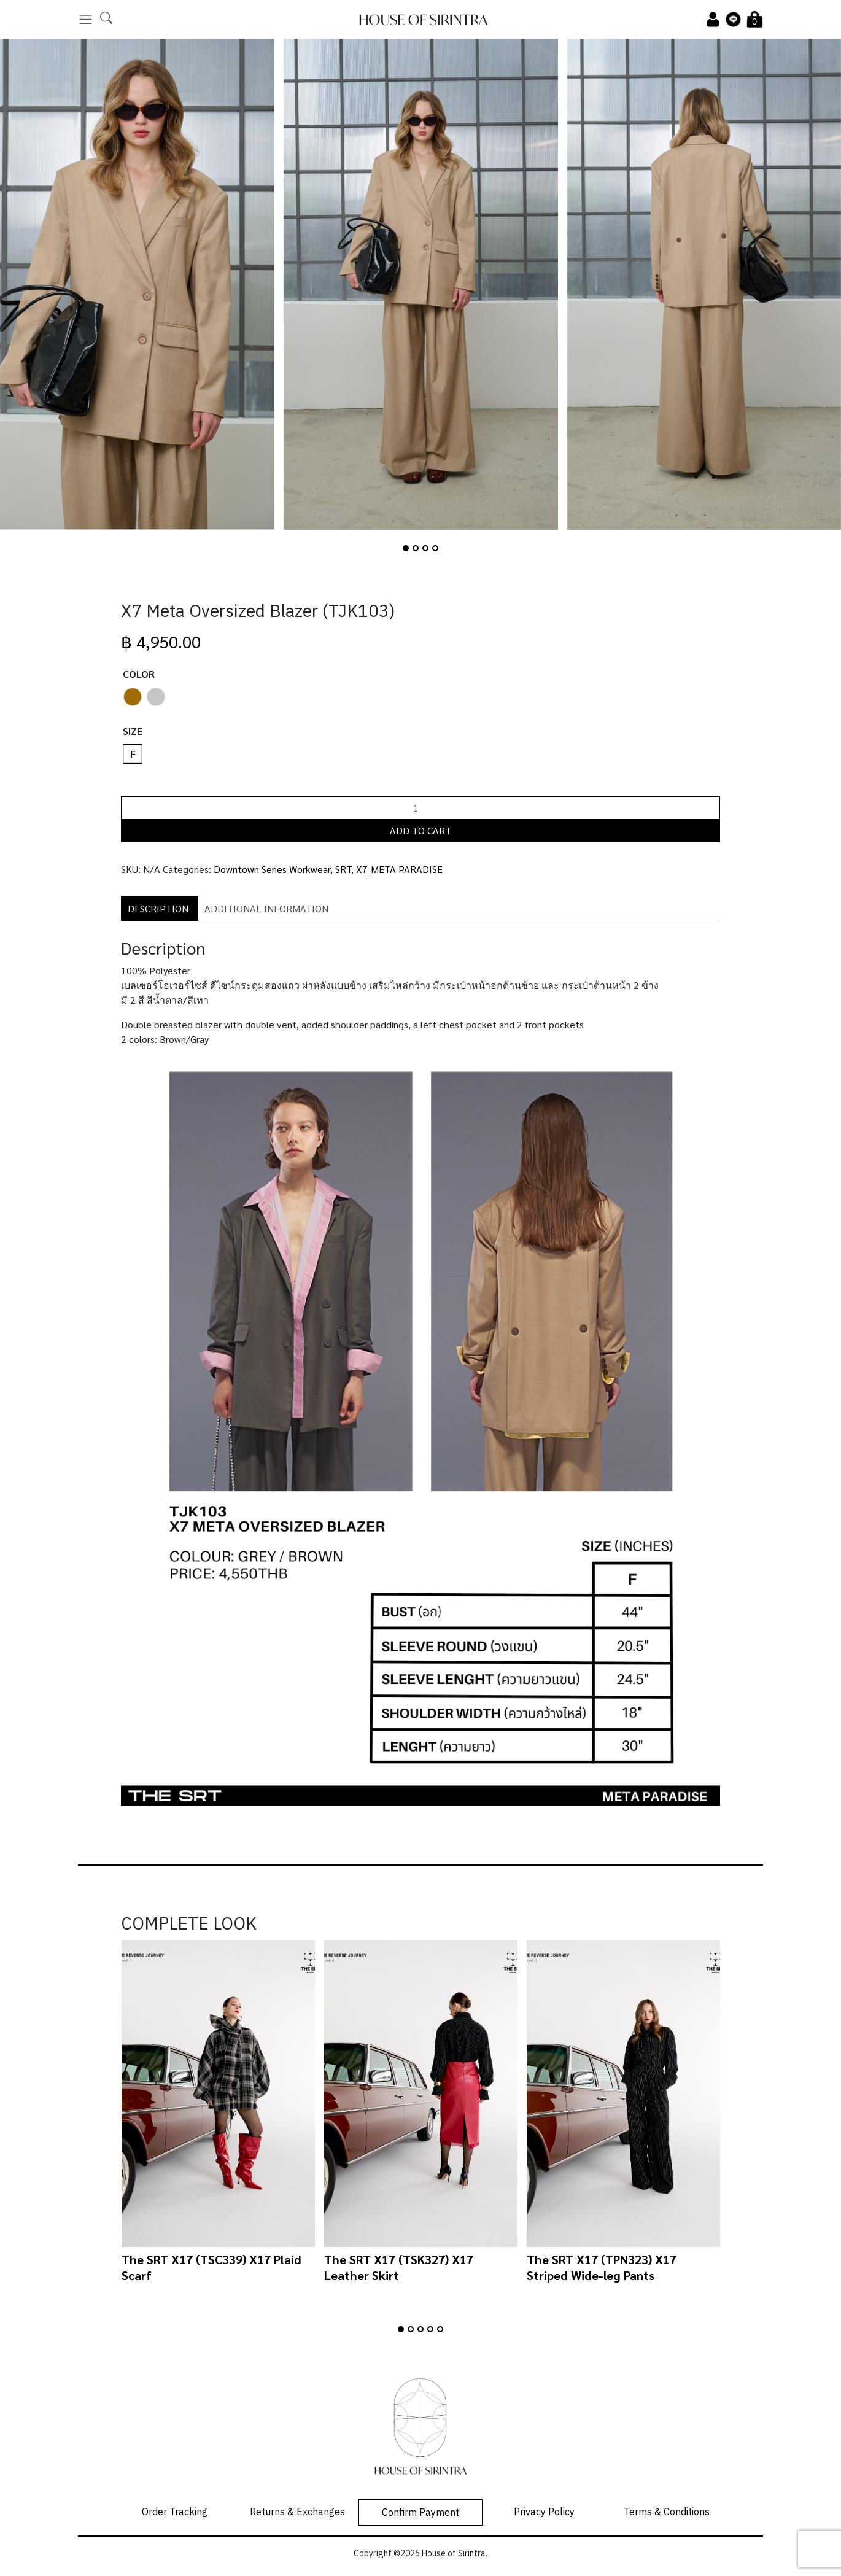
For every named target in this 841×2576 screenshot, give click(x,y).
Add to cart (420, 830)
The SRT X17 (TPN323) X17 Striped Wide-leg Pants (601, 2267)
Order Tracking (174, 2512)
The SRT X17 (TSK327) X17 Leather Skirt (398, 2267)
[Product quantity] (420, 808)
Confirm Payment (420, 2513)
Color (139, 673)
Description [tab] (158, 908)
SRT (343, 869)
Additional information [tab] (266, 908)
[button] (406, 548)
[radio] (132, 697)
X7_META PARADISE (399, 869)
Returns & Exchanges (297, 2512)
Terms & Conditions (667, 2512)
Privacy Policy (544, 2512)
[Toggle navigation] (85, 19)
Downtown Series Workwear (272, 869)
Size (132, 730)
